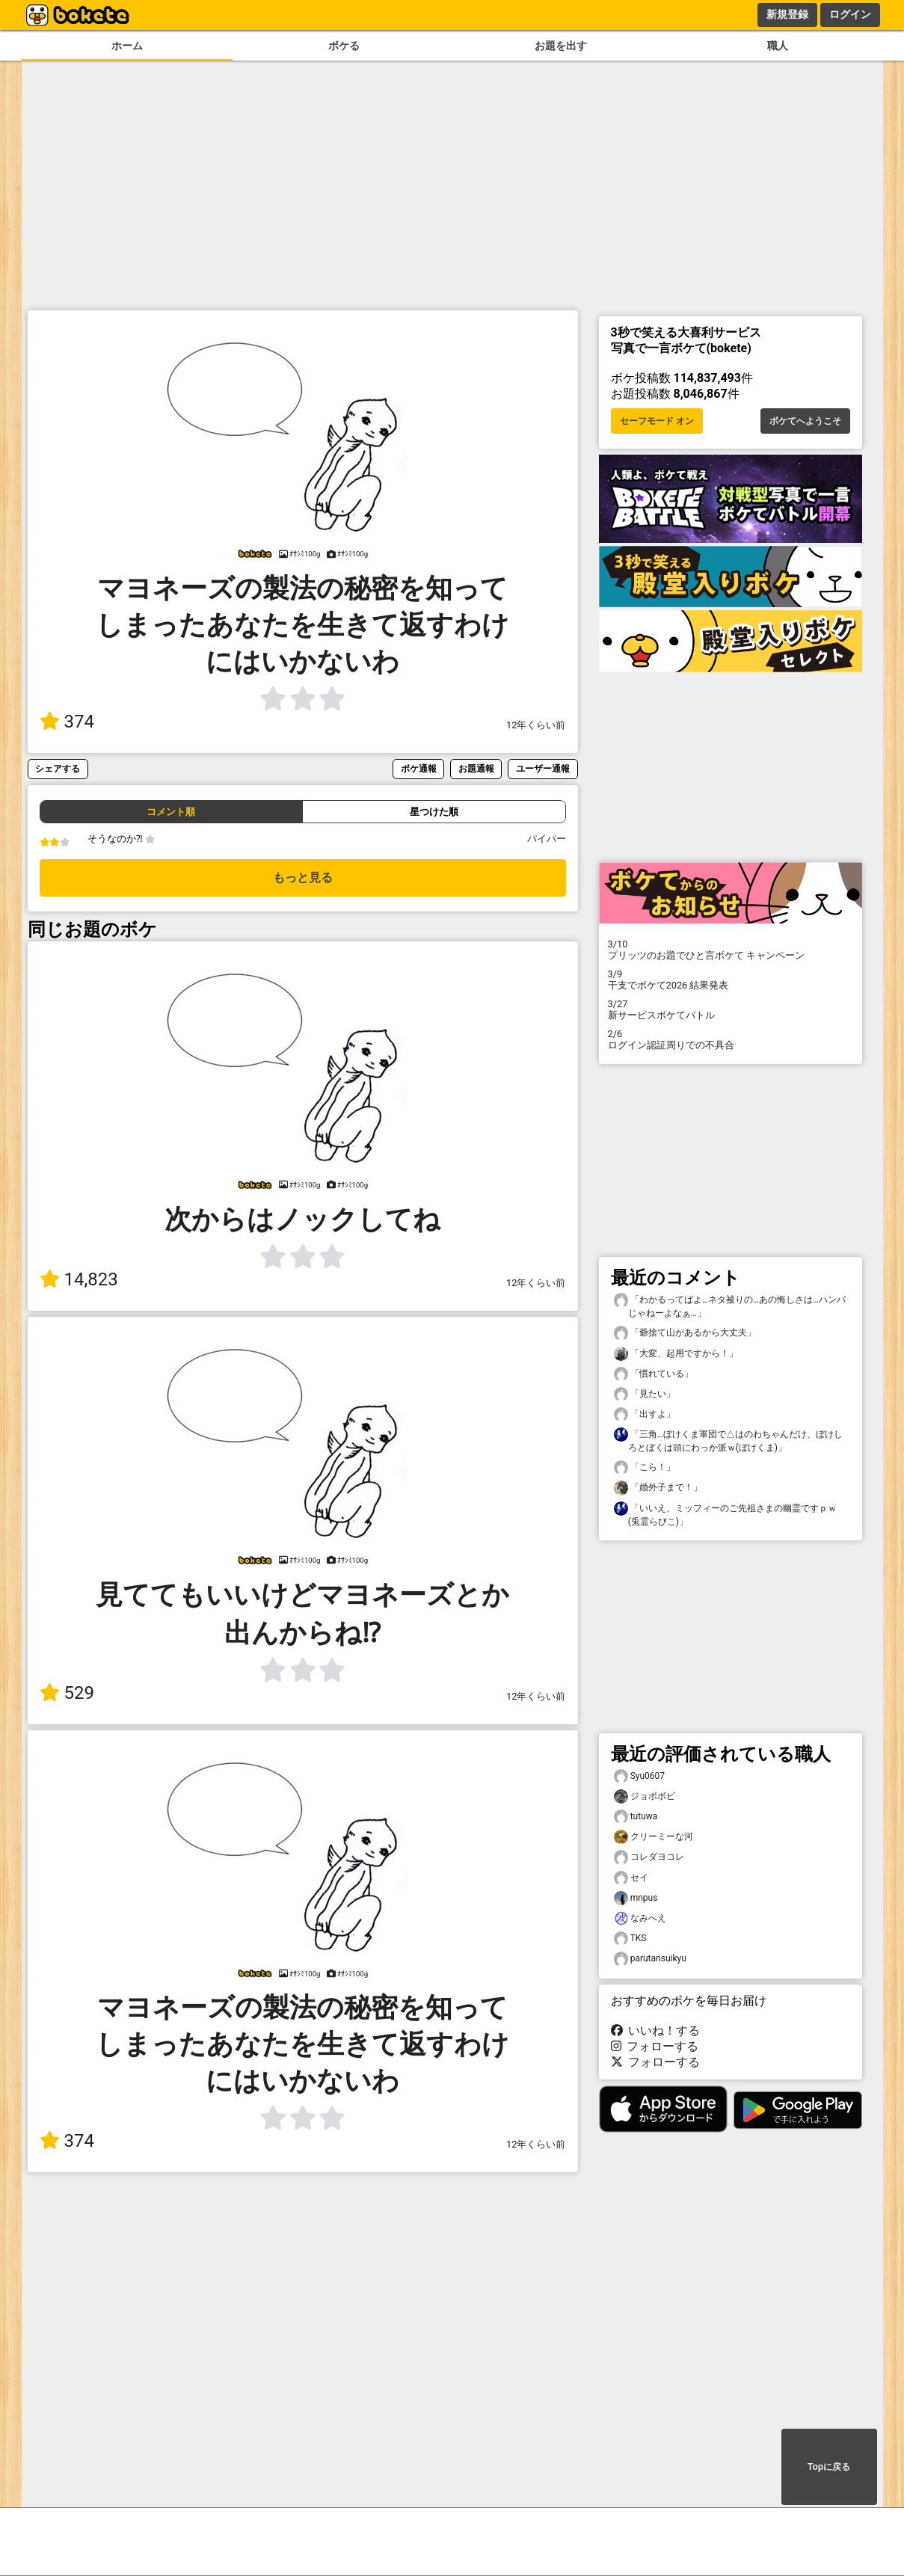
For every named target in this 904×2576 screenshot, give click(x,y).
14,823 (79, 1279)
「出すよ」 (644, 1414)
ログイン (850, 14)
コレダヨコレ (649, 1857)
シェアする (57, 768)
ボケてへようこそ (805, 421)
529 (67, 1692)
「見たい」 (644, 1394)
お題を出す (561, 46)
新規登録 (787, 14)
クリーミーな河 (653, 1837)
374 (67, 721)
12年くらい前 (535, 725)
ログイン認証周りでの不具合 (730, 1039)
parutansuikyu (650, 1959)
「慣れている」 (653, 1374)
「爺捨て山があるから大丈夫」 (685, 1333)
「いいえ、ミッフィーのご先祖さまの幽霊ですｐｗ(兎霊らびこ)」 (725, 1514)
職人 (777, 46)
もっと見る (303, 877)
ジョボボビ (644, 1796)
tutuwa (636, 1817)
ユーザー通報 (543, 768)
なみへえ (640, 1918)
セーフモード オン (657, 421)
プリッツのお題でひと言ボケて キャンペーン (730, 949)
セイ (631, 1878)
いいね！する (656, 2030)
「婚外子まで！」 (658, 1488)
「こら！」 (644, 1467)
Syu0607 (639, 1776)
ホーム (127, 46)
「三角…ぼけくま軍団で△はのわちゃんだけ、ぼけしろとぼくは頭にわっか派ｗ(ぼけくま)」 (728, 1440)
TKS (630, 1938)
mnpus (636, 1898)
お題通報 (476, 768)
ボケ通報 (419, 768)
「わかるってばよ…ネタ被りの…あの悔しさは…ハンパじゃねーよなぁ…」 (730, 1305)
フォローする (655, 2046)
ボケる (344, 46)
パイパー (546, 838)
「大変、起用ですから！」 (676, 1354)
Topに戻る (829, 2467)
